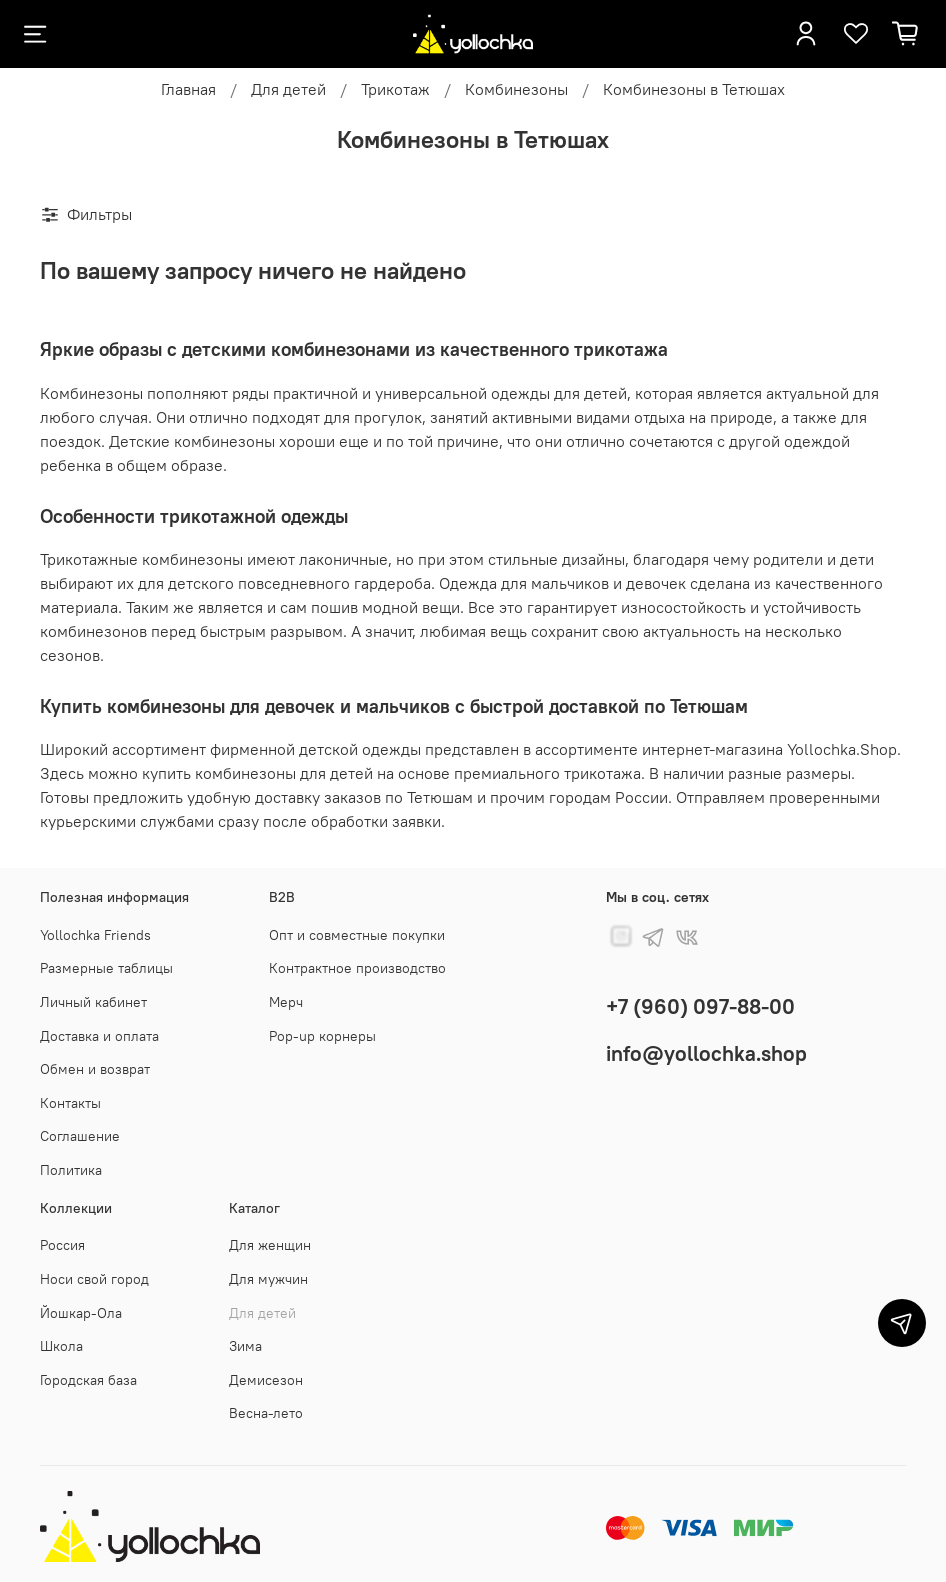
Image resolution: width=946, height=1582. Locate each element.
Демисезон (266, 1380)
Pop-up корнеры (322, 1036)
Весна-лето (266, 1413)
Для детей (288, 89)
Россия (62, 1245)
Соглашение (80, 1136)
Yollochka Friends (95, 935)
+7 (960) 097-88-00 (700, 1006)
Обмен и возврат (95, 1069)
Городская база (88, 1380)
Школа (61, 1346)
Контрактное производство (357, 968)
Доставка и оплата (99, 1036)
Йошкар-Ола (81, 1313)
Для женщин (270, 1245)
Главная (188, 89)
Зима (245, 1346)
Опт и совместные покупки (357, 935)
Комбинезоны (516, 89)
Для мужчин (268, 1279)
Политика (71, 1170)
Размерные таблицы (106, 968)
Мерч (286, 1002)
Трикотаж (395, 89)
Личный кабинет (93, 1002)
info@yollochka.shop (706, 1053)
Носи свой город (94, 1279)
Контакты (70, 1103)
